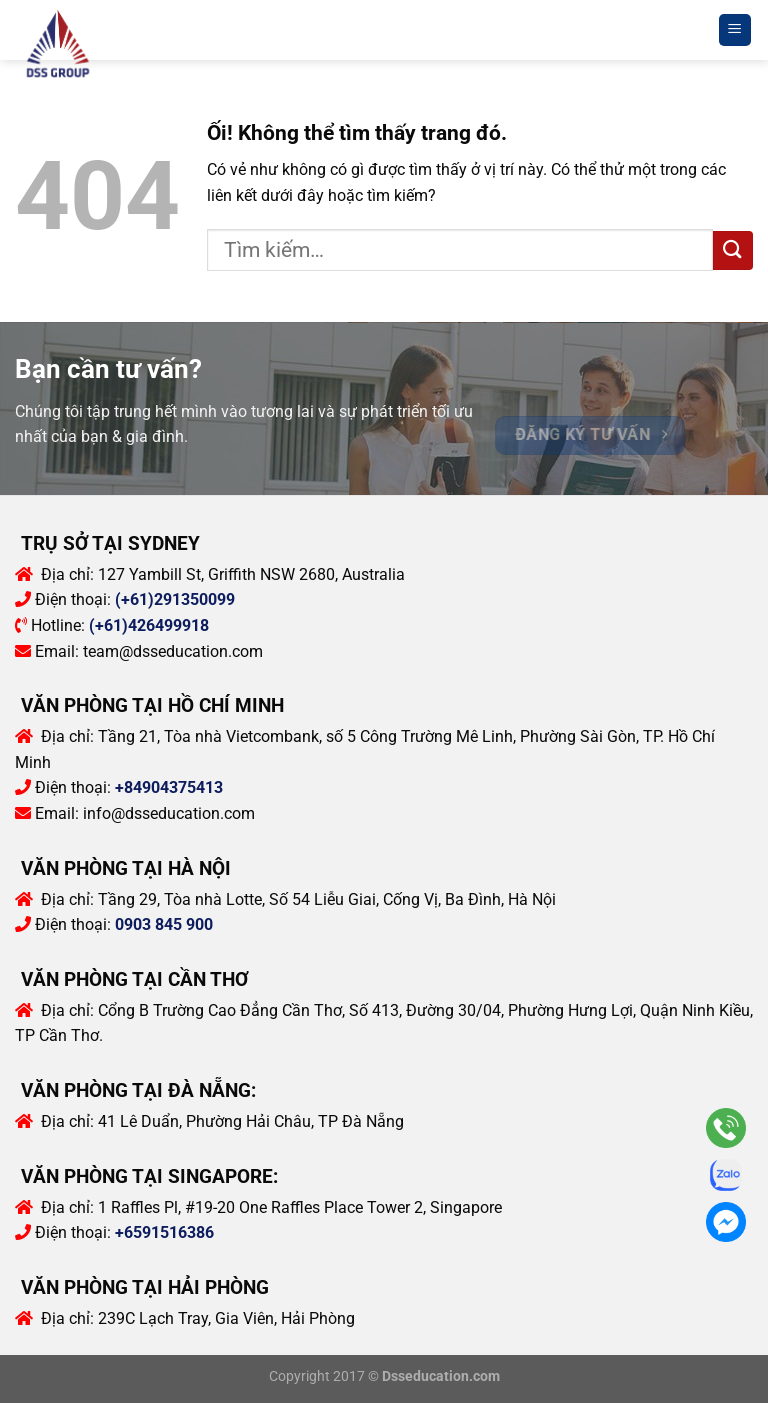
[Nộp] (733, 250)
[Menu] (735, 30)
